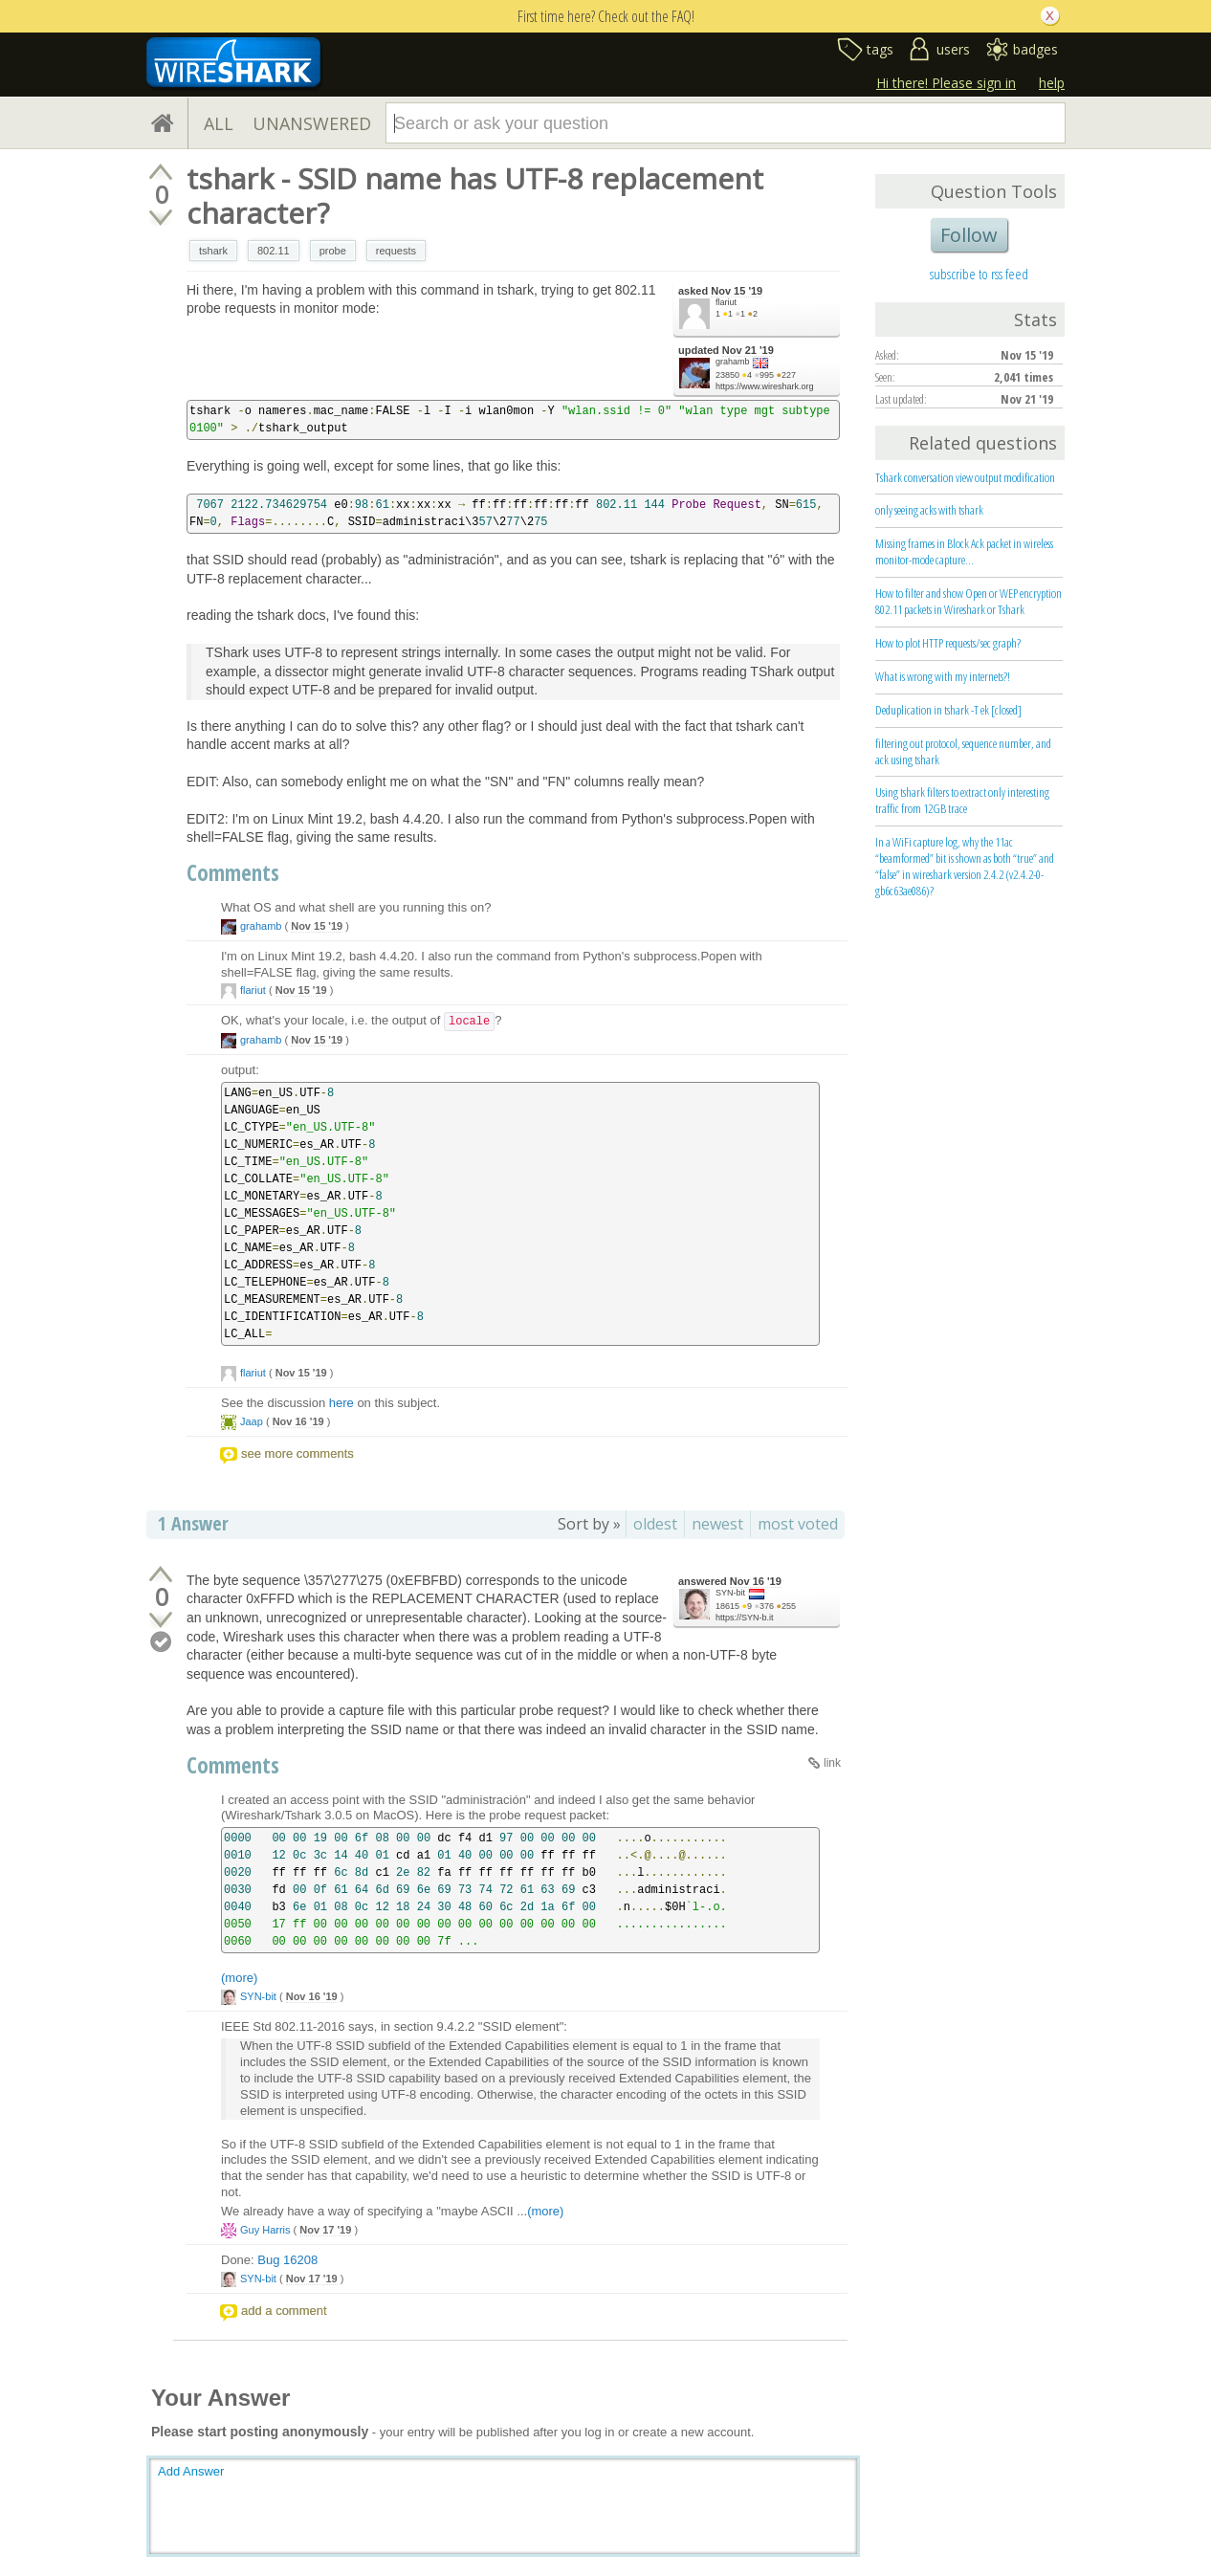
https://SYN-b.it (745, 1617)
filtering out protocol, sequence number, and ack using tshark (963, 751)
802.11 (273, 250)
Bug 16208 (287, 2260)
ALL (218, 123)
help (1052, 83)
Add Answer (191, 2471)
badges (1035, 49)
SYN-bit (730, 1592)
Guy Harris (265, 2229)
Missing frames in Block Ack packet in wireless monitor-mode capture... (964, 551)
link (832, 1763)
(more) (239, 1978)
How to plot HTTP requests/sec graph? (948, 642)
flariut (726, 302)
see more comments (297, 1453)
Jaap (251, 1421)
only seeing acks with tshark (929, 509)
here (341, 1403)
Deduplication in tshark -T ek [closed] (948, 709)
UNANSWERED (312, 123)
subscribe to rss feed (979, 273)
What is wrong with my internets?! (942, 676)
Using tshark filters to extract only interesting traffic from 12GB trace (962, 800)
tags (880, 49)
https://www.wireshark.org (765, 386)
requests (396, 250)
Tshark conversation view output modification (965, 477)
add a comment (284, 2310)
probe (332, 250)
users (953, 49)
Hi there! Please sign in (946, 83)
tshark (213, 250)
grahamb (733, 361)
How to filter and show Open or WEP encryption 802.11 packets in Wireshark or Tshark (968, 601)
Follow (969, 235)
